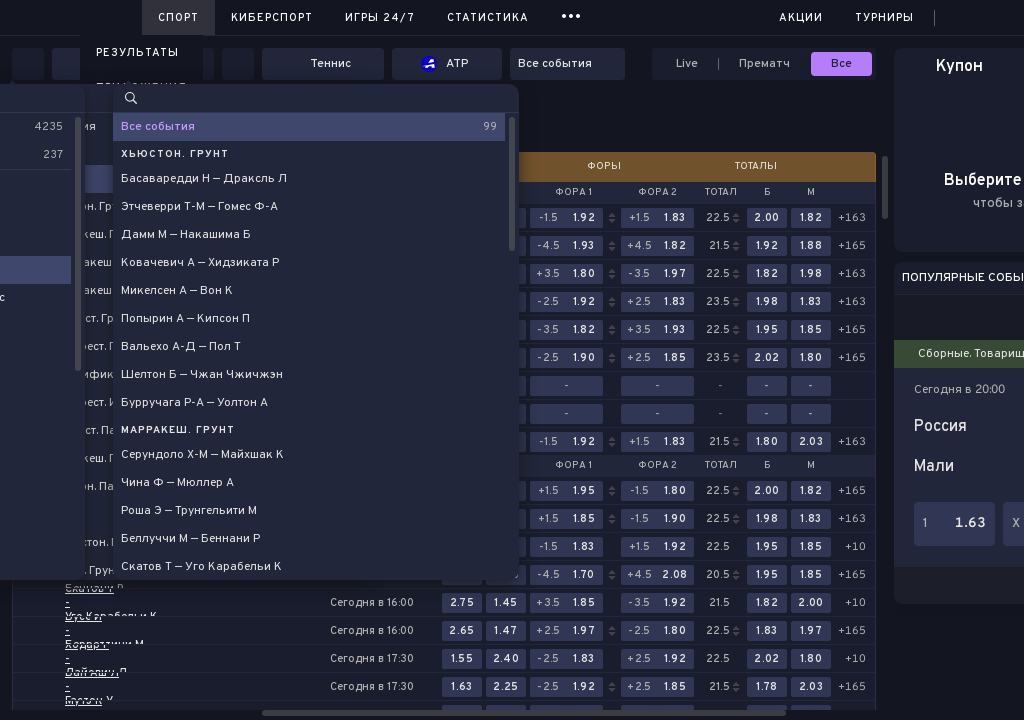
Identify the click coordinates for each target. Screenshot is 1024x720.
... (571, 14)
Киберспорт (272, 18)
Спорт (178, 18)
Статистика (488, 18)
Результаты (137, 53)
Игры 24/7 (380, 18)
